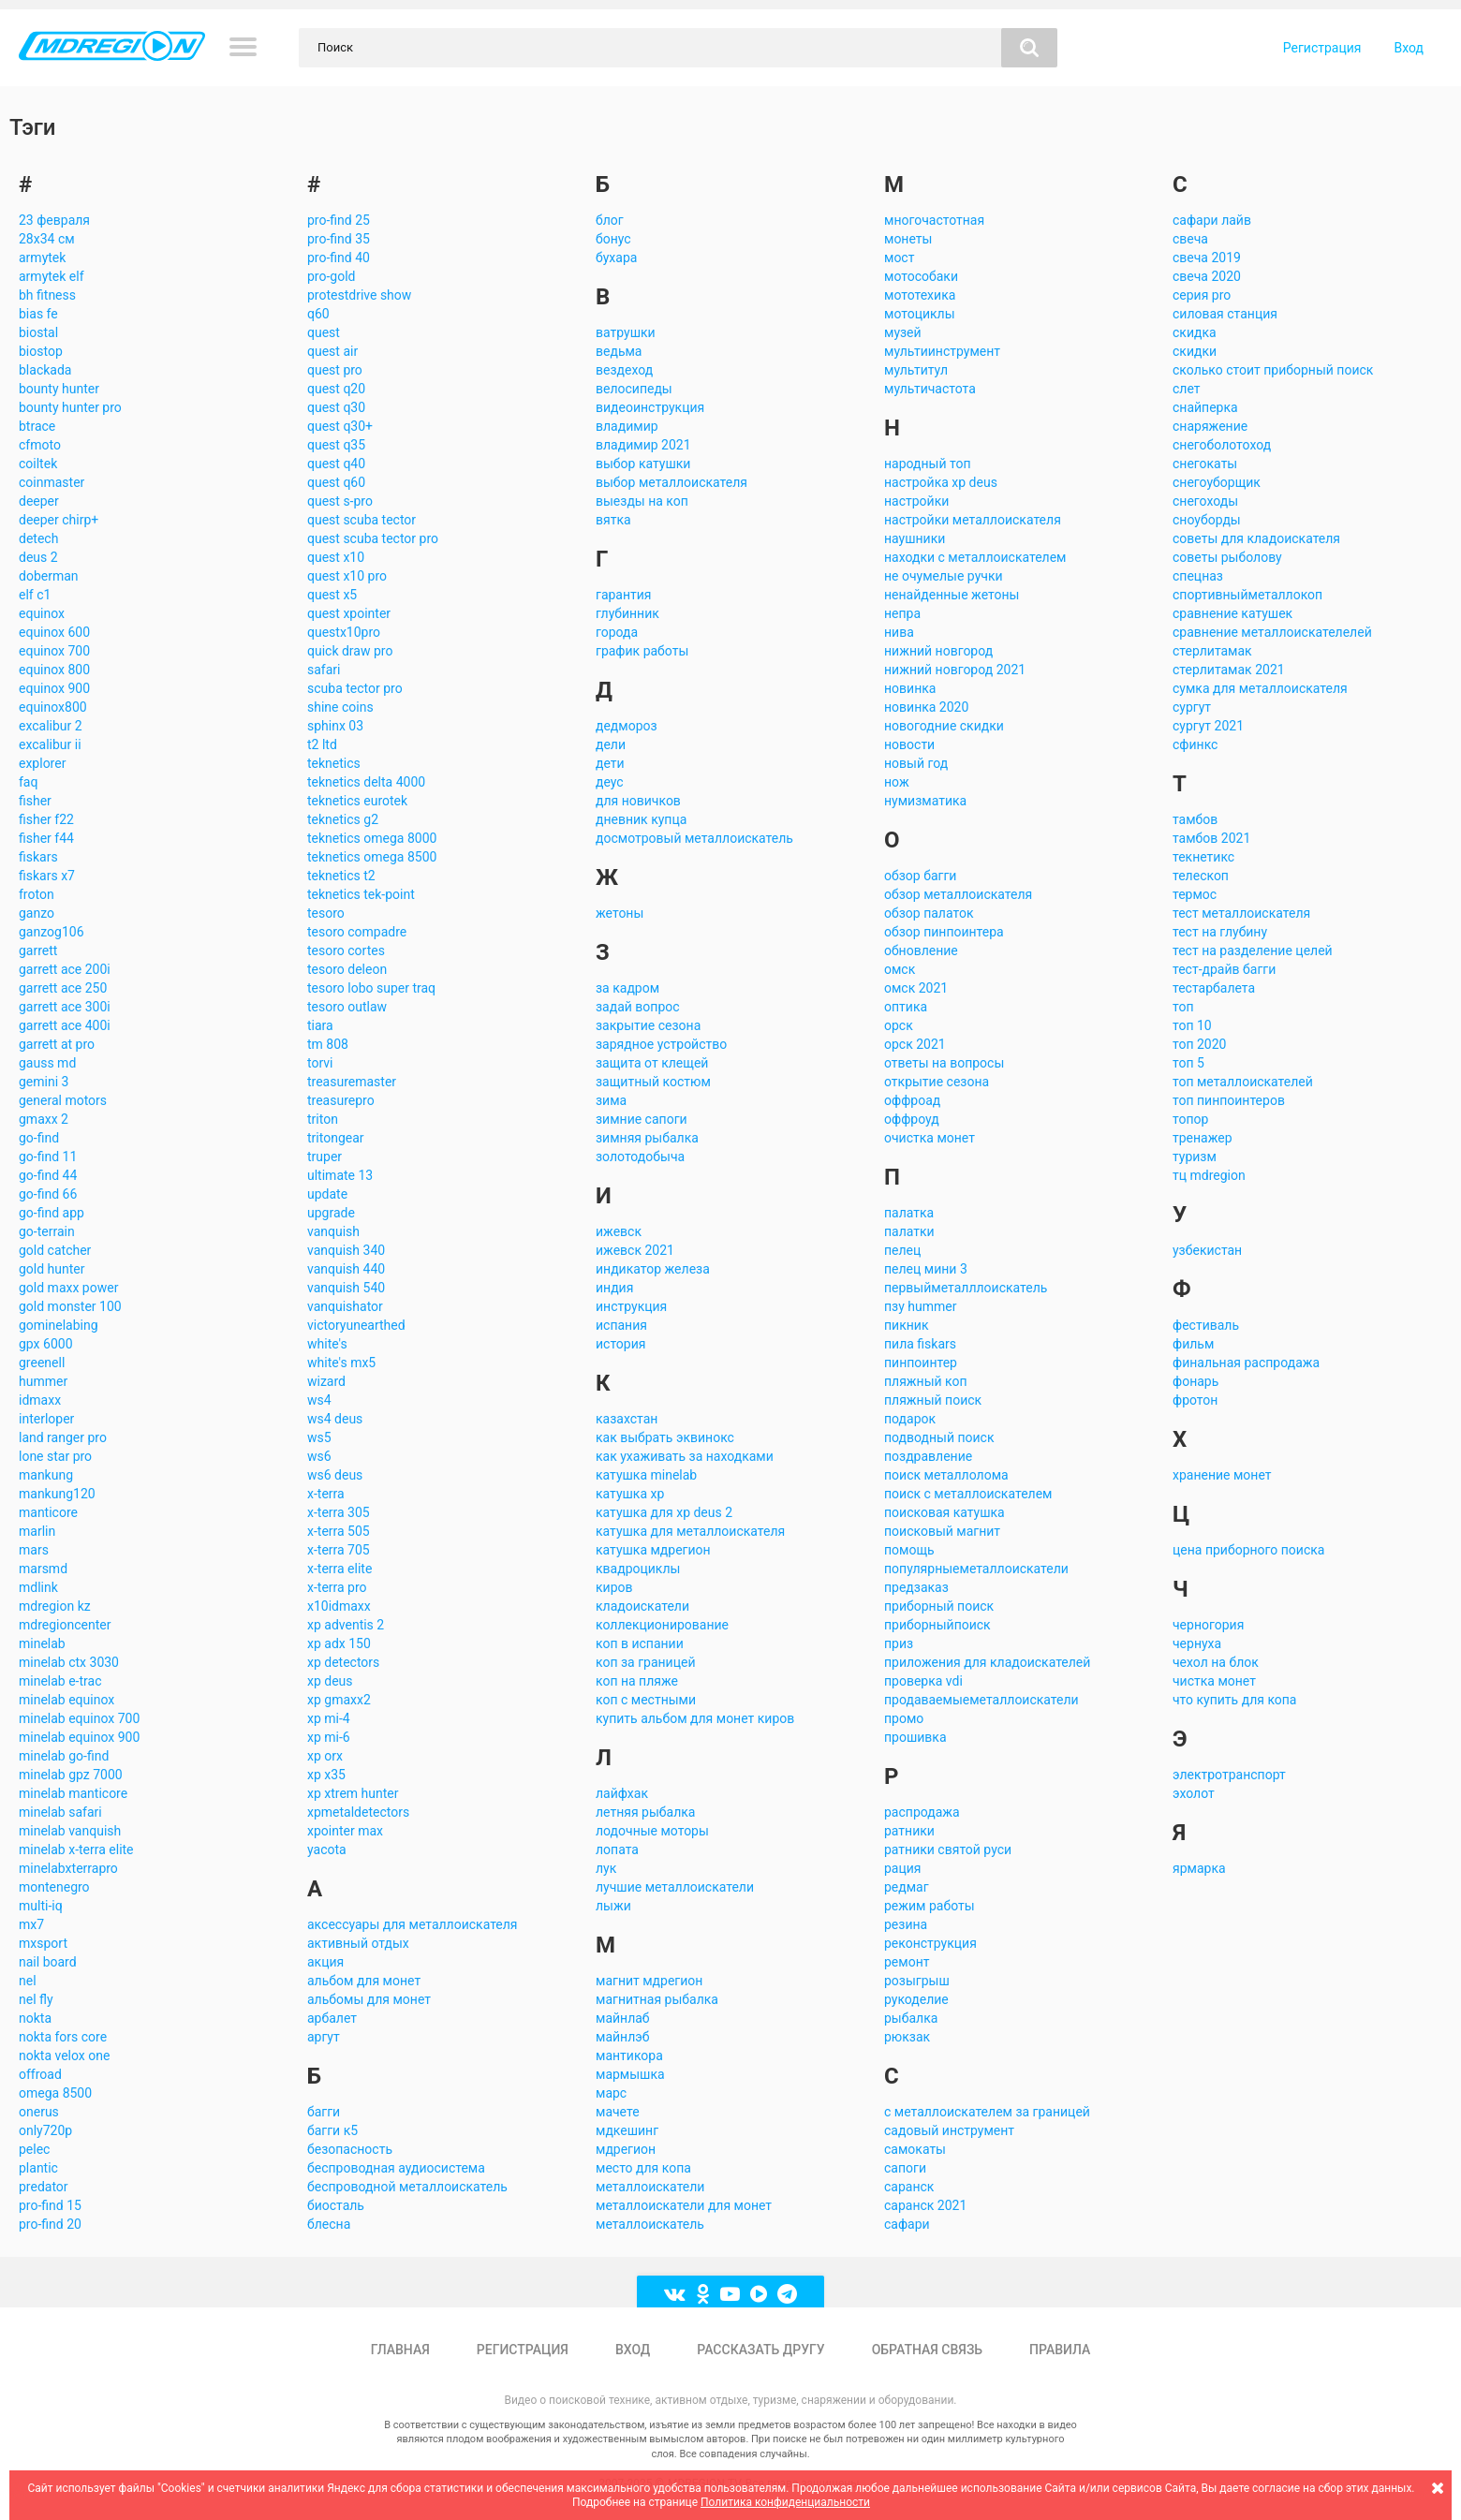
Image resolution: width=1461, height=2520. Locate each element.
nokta (35, 2018)
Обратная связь (927, 2349)
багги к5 (332, 2130)
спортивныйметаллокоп (1247, 594)
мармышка (630, 2074)
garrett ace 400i (65, 1025)
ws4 (319, 1400)
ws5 (319, 1437)
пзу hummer (920, 1306)
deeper (39, 501)
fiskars (38, 856)
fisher (35, 800)
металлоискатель (650, 2224)
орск (898, 1025)
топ (1183, 1006)
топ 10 (1192, 1025)
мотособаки (921, 276)
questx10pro (343, 632)
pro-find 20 (50, 2224)
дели (611, 744)
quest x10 (335, 557)
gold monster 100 (70, 1306)
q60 (318, 313)
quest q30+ (340, 426)
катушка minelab (646, 1474)
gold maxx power (68, 1287)
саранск (909, 2186)
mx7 (31, 1924)
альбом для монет (364, 1980)
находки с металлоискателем (975, 557)
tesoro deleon (347, 969)
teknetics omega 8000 (371, 838)
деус (610, 781)
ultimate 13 (340, 1175)
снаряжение (1210, 426)
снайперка (1205, 407)
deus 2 (38, 557)
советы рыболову (1227, 557)
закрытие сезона (648, 1025)
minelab (42, 1643)
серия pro (1202, 294)
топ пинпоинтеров (1229, 1100)
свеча (1190, 238)
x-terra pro (337, 1587)
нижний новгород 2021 (955, 669)
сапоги (905, 2167)
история (620, 1343)
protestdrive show (359, 294)
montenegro (54, 1886)
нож (896, 781)
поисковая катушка (944, 1512)
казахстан (626, 1418)
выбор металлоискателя (671, 482)
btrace (37, 426)
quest (323, 332)
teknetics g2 (342, 819)
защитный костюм (653, 1081)
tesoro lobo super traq (371, 987)
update (327, 1193)
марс (611, 2092)
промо (903, 1718)
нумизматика (925, 800)
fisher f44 (46, 838)
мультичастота (930, 388)
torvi (319, 1062)
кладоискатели (642, 1606)
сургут (1192, 707)
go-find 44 (48, 1175)
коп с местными (646, 1699)
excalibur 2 (50, 725)
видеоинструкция (650, 407)
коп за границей (645, 1662)
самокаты (915, 2149)
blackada (45, 369)
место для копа (643, 2167)
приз (898, 1643)
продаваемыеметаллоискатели (981, 1699)
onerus (39, 2111)
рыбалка (910, 2018)
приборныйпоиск (937, 1624)
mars (34, 1549)
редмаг (906, 1886)
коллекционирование (662, 1624)
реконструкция (930, 1943)
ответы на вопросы (944, 1062)
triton (322, 1119)
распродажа (922, 1812)
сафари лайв (1212, 220)
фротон (1195, 1400)
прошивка (915, 1737)
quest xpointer (349, 613)
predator (43, 2186)
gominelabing (58, 1325)
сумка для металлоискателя (1260, 688)
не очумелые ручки (943, 575)
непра (902, 613)
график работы (642, 650)
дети (610, 763)
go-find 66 (48, 1193)
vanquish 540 (346, 1287)
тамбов (1195, 819)
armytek (42, 257)
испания (621, 1325)
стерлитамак (1212, 650)
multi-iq (41, 1905)
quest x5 (332, 594)
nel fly (36, 1999)
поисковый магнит (942, 1531)
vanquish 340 (346, 1250)
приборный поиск (939, 1606)
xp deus (330, 1680)
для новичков (638, 800)
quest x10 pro (347, 575)
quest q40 (336, 463)
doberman (49, 575)
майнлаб (623, 2018)
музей (903, 332)
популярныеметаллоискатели (976, 1568)
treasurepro (341, 1100)
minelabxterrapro (68, 1868)
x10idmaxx (339, 1606)
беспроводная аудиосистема (396, 2167)
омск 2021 (916, 987)
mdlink (38, 1587)
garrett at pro (57, 1044)
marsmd (43, 1568)
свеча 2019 (1207, 257)
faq (28, 781)
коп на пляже (637, 1680)
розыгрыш (917, 1980)
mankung (46, 1474)
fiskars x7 (47, 875)
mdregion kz (55, 1606)
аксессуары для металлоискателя (412, 1924)
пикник (906, 1325)
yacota (327, 1849)
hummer (43, 1381)
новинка (910, 688)
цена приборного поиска (1248, 1549)
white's (327, 1343)
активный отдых (358, 1943)
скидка (1195, 332)
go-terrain (47, 1231)
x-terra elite (339, 1568)
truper (324, 1156)
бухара (616, 257)
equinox (42, 613)
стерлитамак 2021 (1229, 669)
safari (323, 669)
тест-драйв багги (1224, 969)
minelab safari (60, 1812)
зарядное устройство (661, 1044)
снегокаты (1205, 463)
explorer (42, 763)
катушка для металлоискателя (690, 1531)
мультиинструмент (942, 351)
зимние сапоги (641, 1119)
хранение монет (1222, 1474)
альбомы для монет (369, 1999)
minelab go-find (64, 1755)
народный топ (927, 463)
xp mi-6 (328, 1737)
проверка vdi (923, 1680)
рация (903, 1868)
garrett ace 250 (63, 987)
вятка (613, 519)
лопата (617, 1849)
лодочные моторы (652, 1830)
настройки (916, 501)
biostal (38, 332)
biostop (41, 351)
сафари (907, 2224)
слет (1187, 388)
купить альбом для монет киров (695, 1718)
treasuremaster (351, 1081)
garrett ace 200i (65, 969)
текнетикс (1203, 856)
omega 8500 (55, 2092)
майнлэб (623, 2036)
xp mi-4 (328, 1718)
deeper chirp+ (58, 519)
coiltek (38, 463)
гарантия (624, 594)
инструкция (631, 1306)
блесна (328, 2224)
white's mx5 (341, 1362)
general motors (63, 1100)
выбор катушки (643, 463)
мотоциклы (919, 313)
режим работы (929, 1905)
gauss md (47, 1062)
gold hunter (52, 1268)
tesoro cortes (346, 950)
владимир (627, 426)
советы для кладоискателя (1256, 538)
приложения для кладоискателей (987, 1662)
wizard (326, 1381)
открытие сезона (936, 1081)
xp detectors (343, 1662)
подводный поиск (939, 1437)
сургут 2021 (1208, 725)
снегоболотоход (1222, 444)
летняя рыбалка (645, 1812)
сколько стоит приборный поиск (1273, 369)
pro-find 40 (338, 257)
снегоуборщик (1217, 482)
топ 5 (1188, 1062)
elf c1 (35, 594)
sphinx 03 (335, 725)
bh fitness (47, 294)
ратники (909, 1830)
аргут (323, 2036)
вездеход (624, 369)
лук (606, 1868)
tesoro (326, 913)
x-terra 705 (338, 1549)
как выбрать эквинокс (665, 1437)
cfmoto (40, 444)
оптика (905, 1006)
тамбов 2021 (1211, 838)
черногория (1208, 1624)
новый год (916, 763)
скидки (1195, 351)
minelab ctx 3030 (69, 1662)
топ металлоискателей (1243, 1081)
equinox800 (53, 707)
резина (905, 1924)
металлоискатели (650, 2186)
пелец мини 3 (925, 1268)
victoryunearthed (356, 1325)
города (617, 632)
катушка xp (630, 1493)
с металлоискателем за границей (987, 2111)
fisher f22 (46, 819)
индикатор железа (653, 1268)
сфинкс (1195, 744)
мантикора (629, 2055)
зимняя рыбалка (647, 1137)
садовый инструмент (949, 2130)
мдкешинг (627, 2130)
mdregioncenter (65, 1624)
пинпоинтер (920, 1362)
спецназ (1198, 575)
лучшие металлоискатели (675, 1886)
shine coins (340, 707)
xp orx (325, 1755)
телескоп (1201, 875)
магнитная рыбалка (657, 1999)
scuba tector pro (355, 688)
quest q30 (336, 407)
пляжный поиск (932, 1400)
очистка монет (929, 1137)
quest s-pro (340, 501)
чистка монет (1214, 1680)
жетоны (619, 913)
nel (28, 1980)
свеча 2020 (1207, 276)
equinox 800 (54, 669)
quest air (332, 351)
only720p (45, 2130)
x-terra (326, 1493)
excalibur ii (50, 744)
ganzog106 (51, 931)
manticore (48, 1512)
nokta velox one (64, 2055)
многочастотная (934, 220)
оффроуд (911, 1119)
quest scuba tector (361, 519)
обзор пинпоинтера (944, 931)
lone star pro (55, 1456)
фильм (1193, 1343)
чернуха (1197, 1643)
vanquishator (345, 1306)
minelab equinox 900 (79, 1737)
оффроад (912, 1100)
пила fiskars (920, 1343)
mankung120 (57, 1493)
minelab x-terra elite (76, 1849)
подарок (910, 1418)
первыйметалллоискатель (965, 1287)
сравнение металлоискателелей (1272, 632)
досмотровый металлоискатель (694, 838)
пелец (902, 1250)
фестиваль (1206, 1325)
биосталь (335, 2205)
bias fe (38, 313)
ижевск (619, 1231)
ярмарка (1199, 1868)
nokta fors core (63, 2036)
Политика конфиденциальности (785, 2502)
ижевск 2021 (635, 1250)
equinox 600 (54, 632)
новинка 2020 (926, 707)
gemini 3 (43, 1081)
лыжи (613, 1905)
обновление (921, 950)
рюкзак (907, 2036)
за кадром (627, 987)
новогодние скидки (944, 725)
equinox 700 (54, 650)
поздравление (928, 1456)
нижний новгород (938, 650)
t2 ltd (322, 744)
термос (1195, 894)
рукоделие (916, 1999)
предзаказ (916, 1587)
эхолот (1194, 1793)
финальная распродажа (1246, 1362)
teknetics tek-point (361, 894)
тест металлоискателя (1241, 913)
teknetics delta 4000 (366, 781)
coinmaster (51, 482)
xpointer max (345, 1830)
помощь (909, 1549)
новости (909, 744)
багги (323, 2111)
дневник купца (641, 819)
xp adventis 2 (345, 1624)
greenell (42, 1362)
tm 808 (327, 1044)
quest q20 (336, 388)
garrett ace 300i (65, 1006)
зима (611, 1100)
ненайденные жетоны (951, 594)
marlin (37, 1531)
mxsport (43, 1943)
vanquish (333, 1231)
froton (36, 894)
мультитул (916, 369)
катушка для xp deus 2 (664, 1512)
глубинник (627, 613)
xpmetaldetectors (358, 1812)
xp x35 (326, 1774)
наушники (914, 538)
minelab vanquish (70, 1830)
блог (610, 220)
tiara (320, 1025)
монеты (908, 238)
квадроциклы (638, 1568)
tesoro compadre (356, 931)
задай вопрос (638, 1006)
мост (899, 257)
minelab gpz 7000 (71, 1774)
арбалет (332, 2018)
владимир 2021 (643, 444)
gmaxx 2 (43, 1119)
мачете (618, 2111)
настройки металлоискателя (972, 519)
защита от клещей (652, 1062)
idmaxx (40, 1400)
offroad (40, 2074)
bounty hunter (59, 388)
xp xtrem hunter (353, 1793)
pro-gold (331, 276)
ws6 (319, 1456)
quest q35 (336, 444)
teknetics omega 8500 (371, 856)
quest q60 (336, 482)
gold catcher (55, 1250)
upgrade (331, 1212)
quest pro (334, 369)
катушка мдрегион (653, 1549)
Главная (400, 2349)
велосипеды (634, 388)
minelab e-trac (60, 1680)
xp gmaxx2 (339, 1699)
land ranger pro (63, 1437)
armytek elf (51, 276)
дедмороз (626, 725)
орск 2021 (915, 1044)
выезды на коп (642, 501)
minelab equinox (66, 1699)
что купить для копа (1234, 1699)
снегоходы (1205, 501)
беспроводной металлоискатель (407, 2186)
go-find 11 (48, 1156)
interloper (46, 1418)
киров (614, 1587)
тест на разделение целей (1253, 950)
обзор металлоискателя (958, 894)
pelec (34, 2149)
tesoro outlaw (347, 1006)
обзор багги (920, 875)
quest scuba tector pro (372, 538)
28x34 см (47, 238)
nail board (48, 1961)
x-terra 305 (338, 1512)
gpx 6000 (46, 1343)
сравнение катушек (1232, 613)
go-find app (51, 1212)
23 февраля (54, 220)
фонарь (1195, 1381)
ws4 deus (334, 1418)
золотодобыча (640, 1156)
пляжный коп (925, 1381)
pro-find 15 (50, 2205)
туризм (1195, 1156)
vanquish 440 (346, 1268)
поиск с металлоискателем (968, 1493)
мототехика (919, 294)
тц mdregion (1209, 1175)
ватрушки (626, 332)
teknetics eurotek (357, 800)
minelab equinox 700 (79, 1718)
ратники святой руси (947, 1849)
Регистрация (1322, 47)
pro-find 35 (338, 238)
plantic (38, 2167)
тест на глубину (1220, 931)
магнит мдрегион (649, 1980)
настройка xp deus (940, 482)
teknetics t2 (341, 875)
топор (1190, 1119)
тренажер (1202, 1137)
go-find (39, 1137)
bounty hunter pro (70, 407)
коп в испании (640, 1643)
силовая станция (1225, 313)
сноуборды (1207, 519)
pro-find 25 (338, 220)
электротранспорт (1229, 1774)
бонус (613, 238)
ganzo (36, 913)
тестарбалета (1214, 987)
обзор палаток (928, 913)
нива (899, 632)
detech (38, 538)
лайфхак (622, 1793)
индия (614, 1287)
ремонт (906, 1961)
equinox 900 (54, 688)
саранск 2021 (925, 2205)
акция (325, 1961)
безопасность (349, 2149)
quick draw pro (349, 650)
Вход (1409, 47)
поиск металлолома (946, 1474)
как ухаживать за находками (685, 1456)
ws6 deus (334, 1474)
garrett (38, 950)
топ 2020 (1199, 1044)
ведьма (619, 351)
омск (899, 969)
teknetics (334, 763)
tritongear (335, 1137)
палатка (909, 1212)
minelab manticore (73, 1793)
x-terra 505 (338, 1531)
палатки (909, 1231)
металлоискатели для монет (684, 2205)
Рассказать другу (760, 2349)
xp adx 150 (339, 1643)
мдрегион (626, 2149)
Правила (1059, 2349)
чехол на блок (1216, 1662)
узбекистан (1207, 1250)
